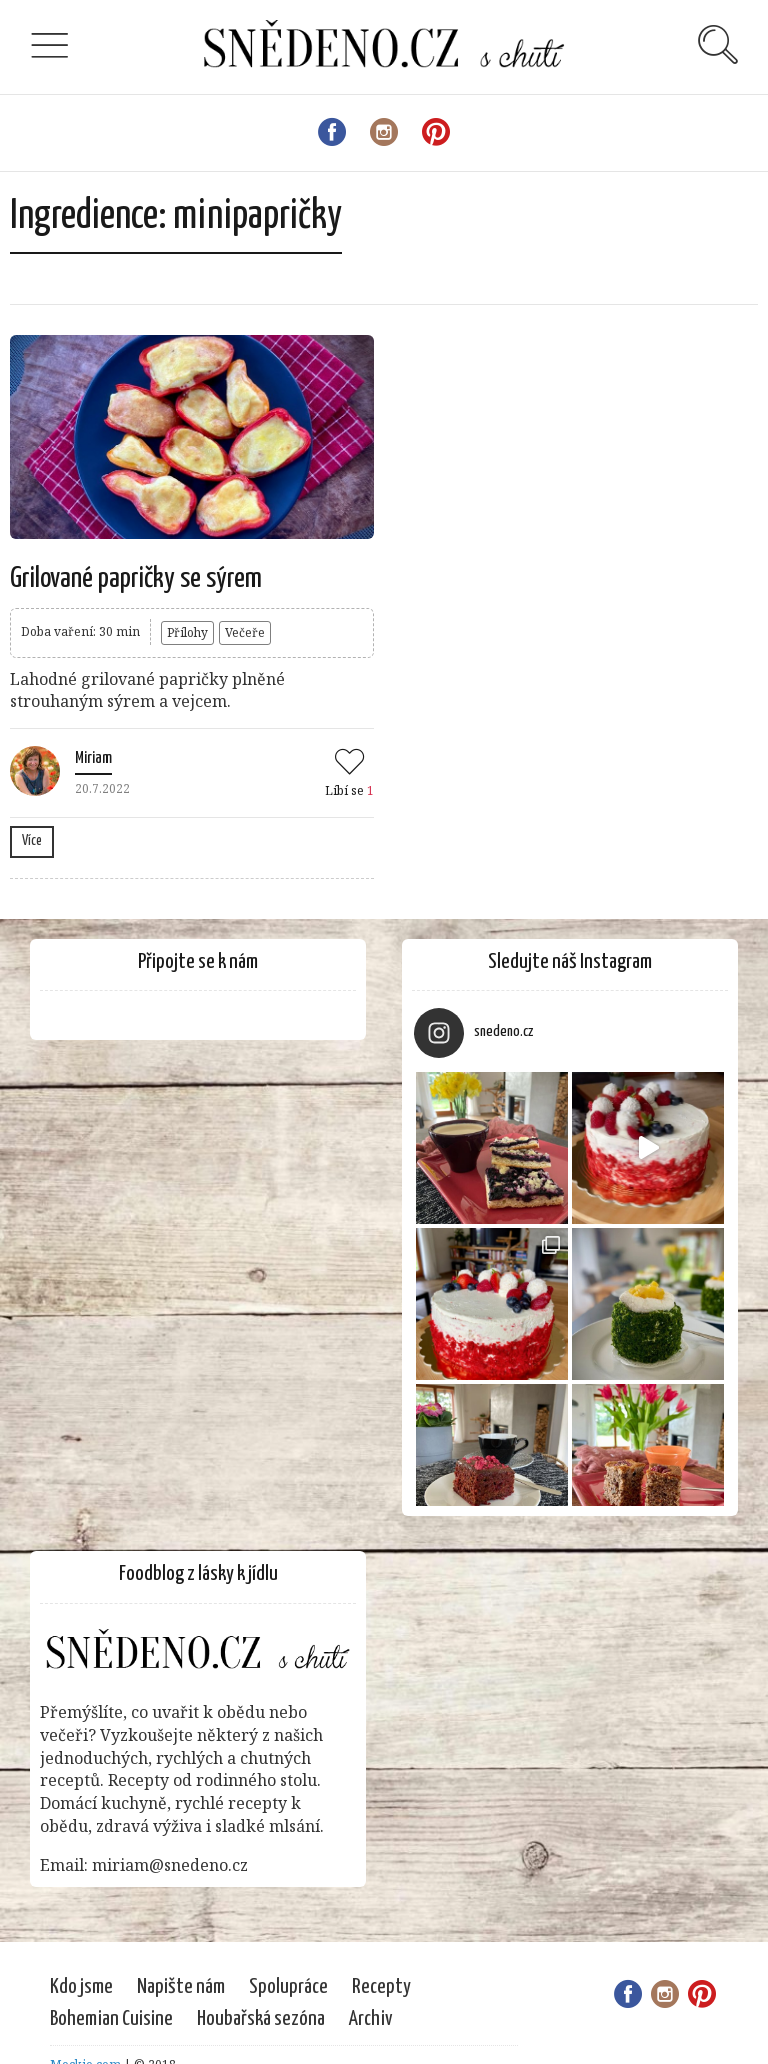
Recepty (381, 1987)
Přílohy (187, 632)
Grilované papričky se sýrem (136, 579)
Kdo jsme (81, 1987)
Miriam (93, 758)
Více (32, 841)
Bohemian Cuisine (111, 2019)
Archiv (371, 2019)
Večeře (245, 632)
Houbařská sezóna (261, 2019)
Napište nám (181, 1987)
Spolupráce (288, 1987)
